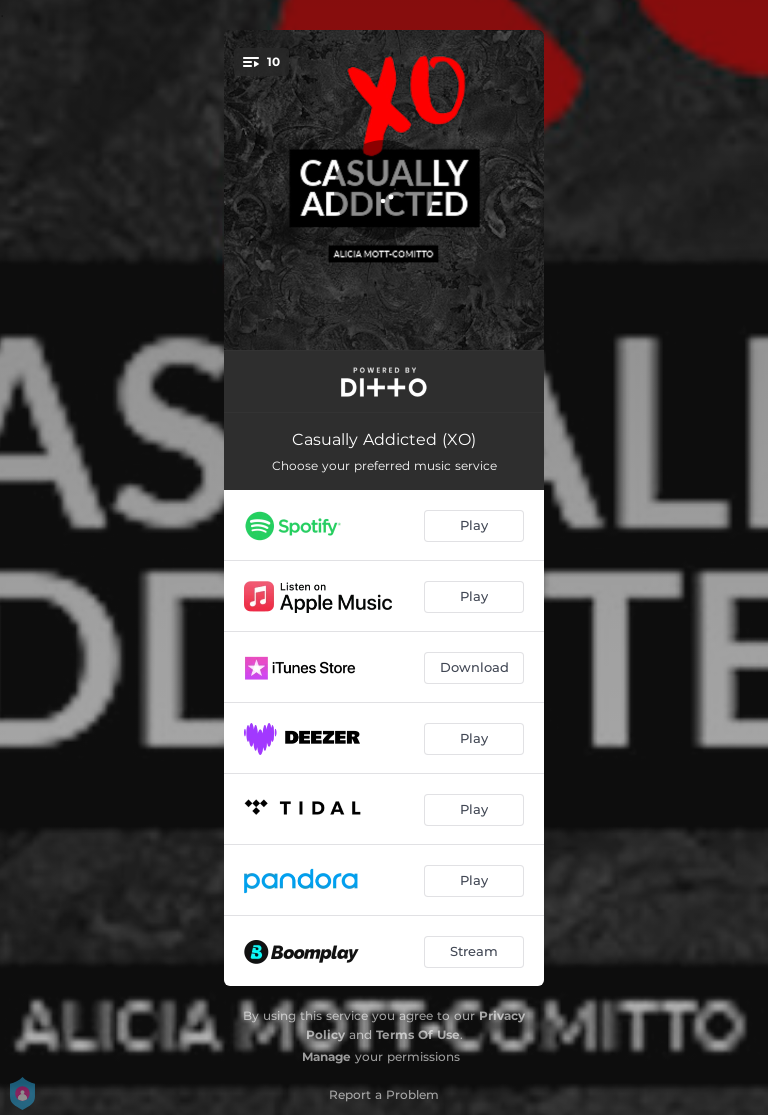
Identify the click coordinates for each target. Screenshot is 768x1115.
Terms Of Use (418, 1034)
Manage (326, 1056)
